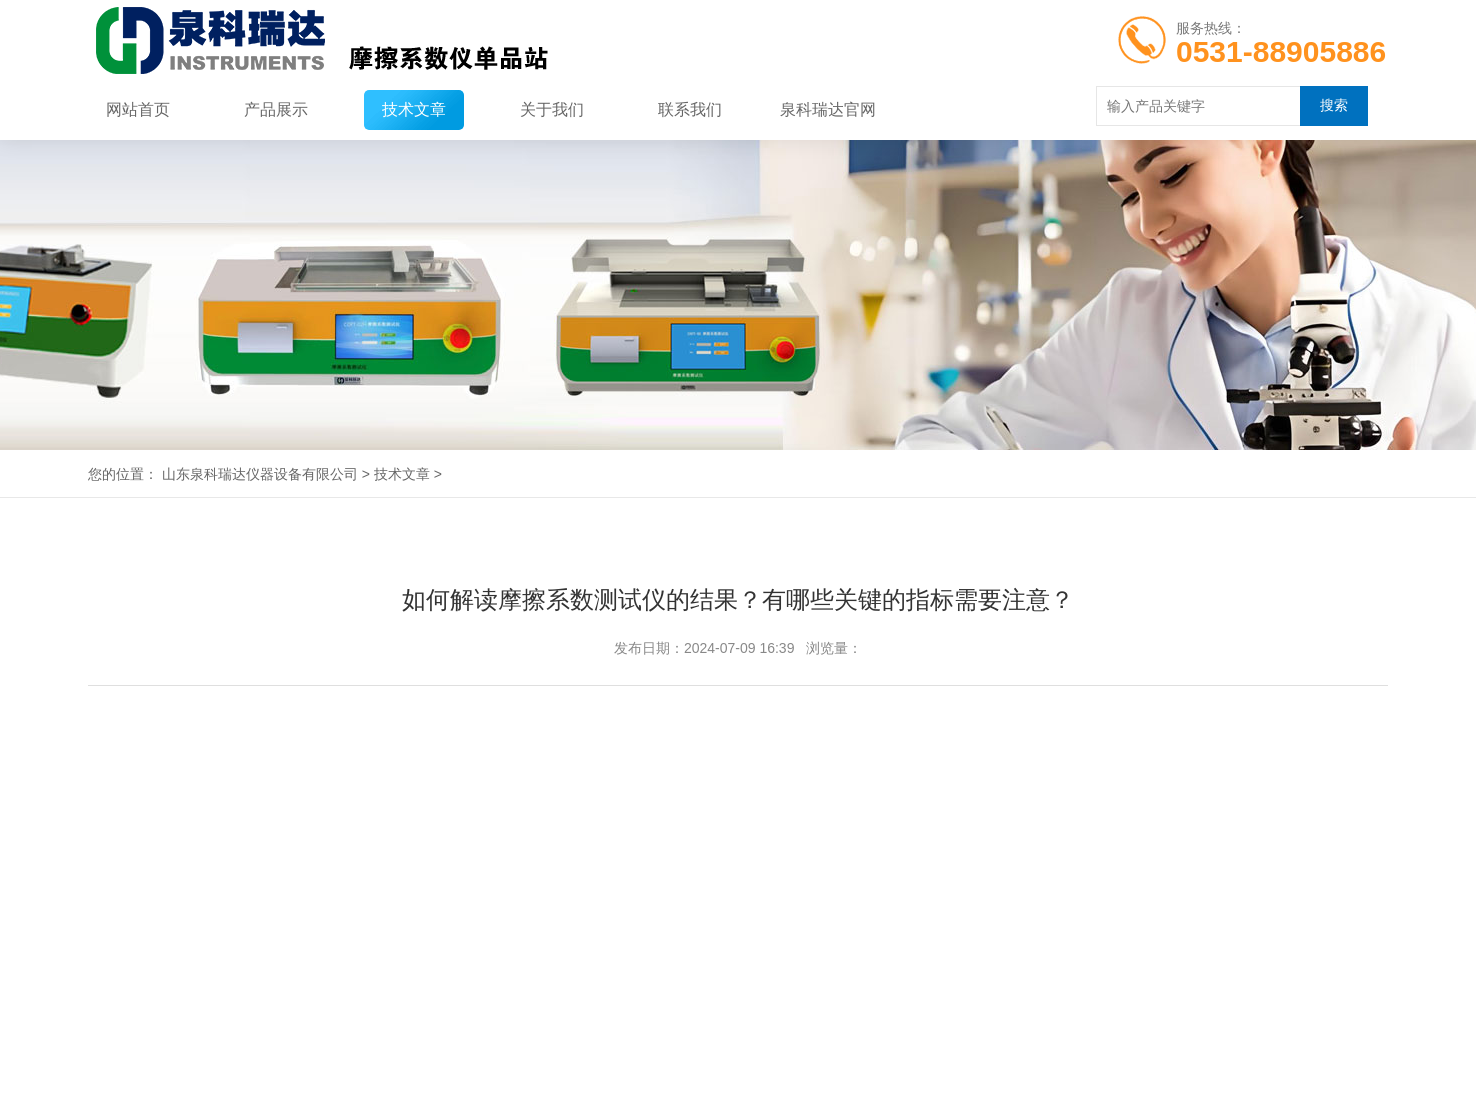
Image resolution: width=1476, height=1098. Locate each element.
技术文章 (414, 109)
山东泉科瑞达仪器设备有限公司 (260, 474)
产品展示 (276, 109)
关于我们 (552, 109)
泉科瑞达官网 (828, 109)
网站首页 (138, 109)
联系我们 (690, 109)
